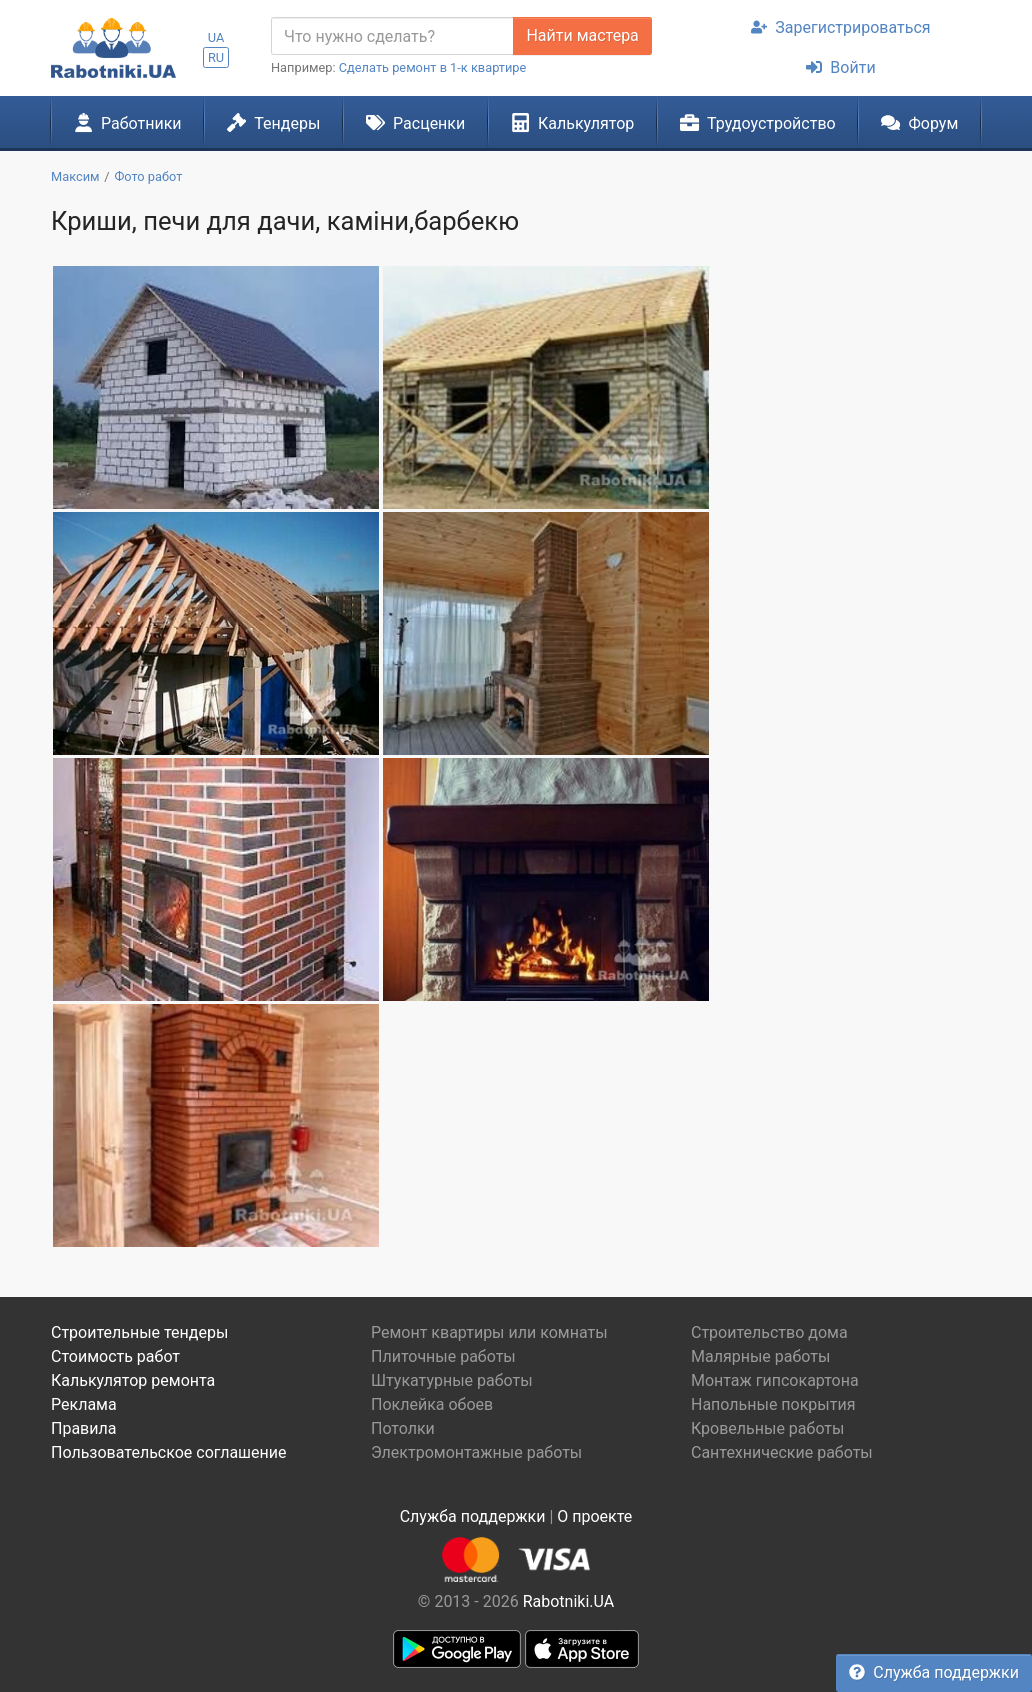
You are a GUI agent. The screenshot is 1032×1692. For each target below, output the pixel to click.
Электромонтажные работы (476, 1452)
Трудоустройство (758, 123)
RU (216, 57)
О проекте (594, 1516)
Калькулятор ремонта (133, 1380)
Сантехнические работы (782, 1452)
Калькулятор (573, 123)
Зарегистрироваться (840, 27)
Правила (83, 1428)
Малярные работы (760, 1356)
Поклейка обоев (432, 1404)
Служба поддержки (934, 1672)
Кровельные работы (768, 1428)
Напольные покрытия (773, 1404)
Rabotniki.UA (569, 1601)
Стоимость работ (115, 1356)
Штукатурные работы (452, 1380)
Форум (919, 123)
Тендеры (273, 123)
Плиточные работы (443, 1356)
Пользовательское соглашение (169, 1452)
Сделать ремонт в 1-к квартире (433, 67)
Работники (128, 123)
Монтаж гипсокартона (775, 1380)
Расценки (415, 123)
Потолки (403, 1428)
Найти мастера (582, 35)
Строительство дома (769, 1332)
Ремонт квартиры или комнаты (489, 1332)
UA (216, 37)
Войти (840, 67)
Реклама (84, 1404)
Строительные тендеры (139, 1332)
